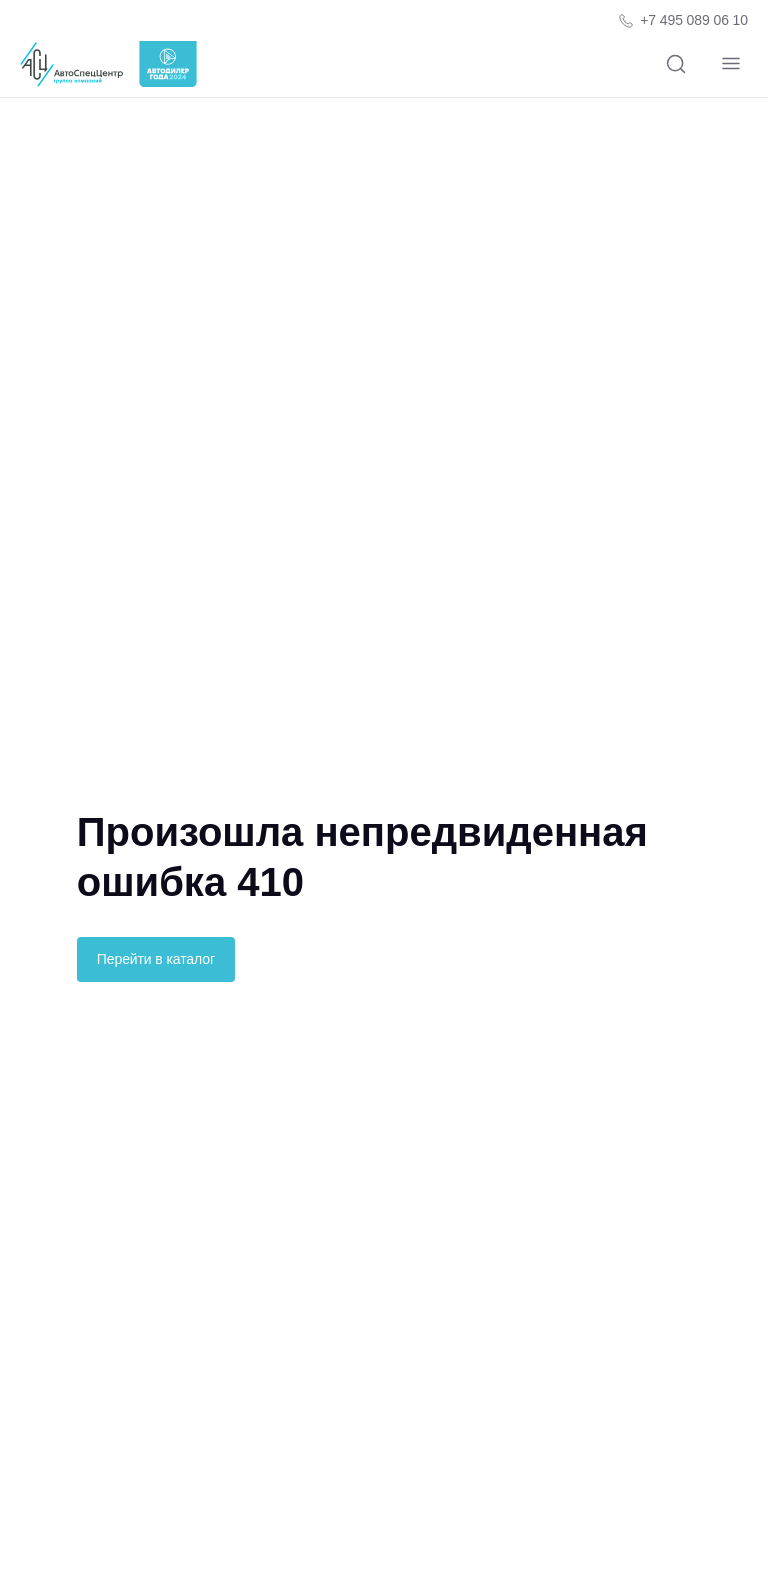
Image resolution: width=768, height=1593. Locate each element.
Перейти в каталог (156, 959)
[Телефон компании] (682, 20)
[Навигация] (730, 64)
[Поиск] (675, 64)
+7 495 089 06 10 (694, 20)
